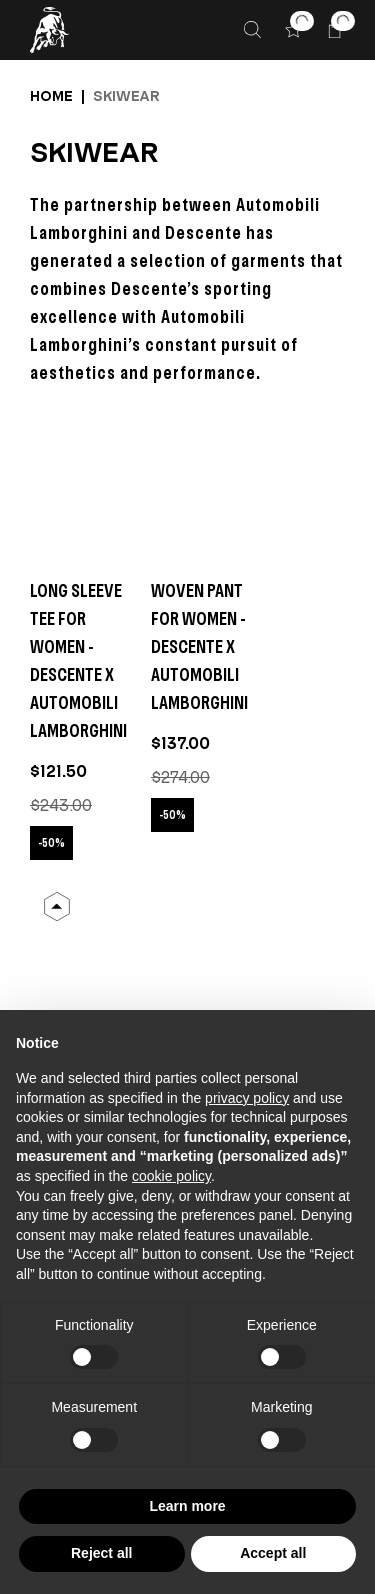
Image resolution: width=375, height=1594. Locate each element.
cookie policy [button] (171, 1176)
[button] (293, 29)
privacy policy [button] (247, 1098)
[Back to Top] (57, 907)
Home (51, 96)
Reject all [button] (101, 1553)
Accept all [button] (273, 1553)
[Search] (252, 29)
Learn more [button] (187, 1506)
